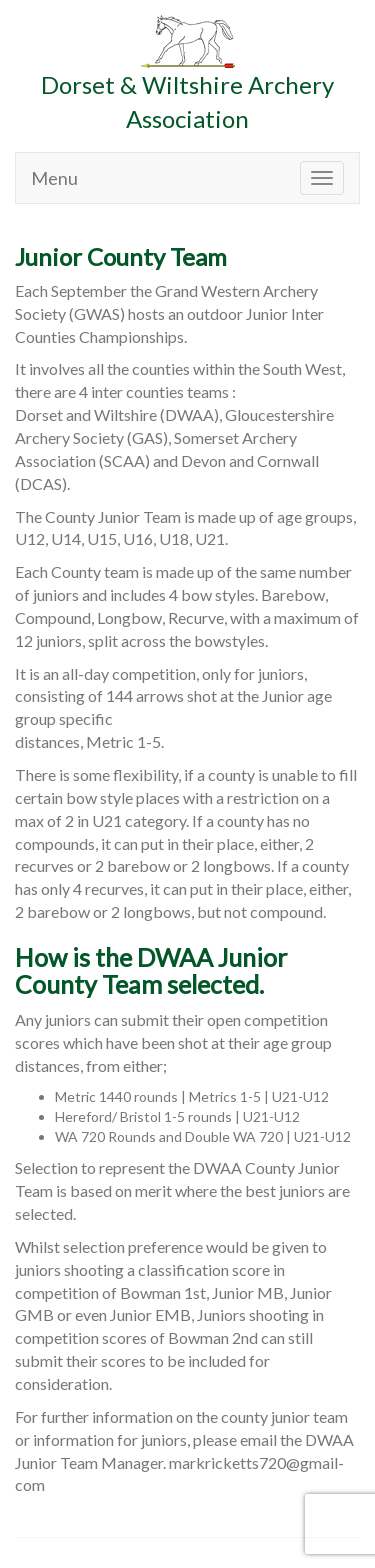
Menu (54, 178)
